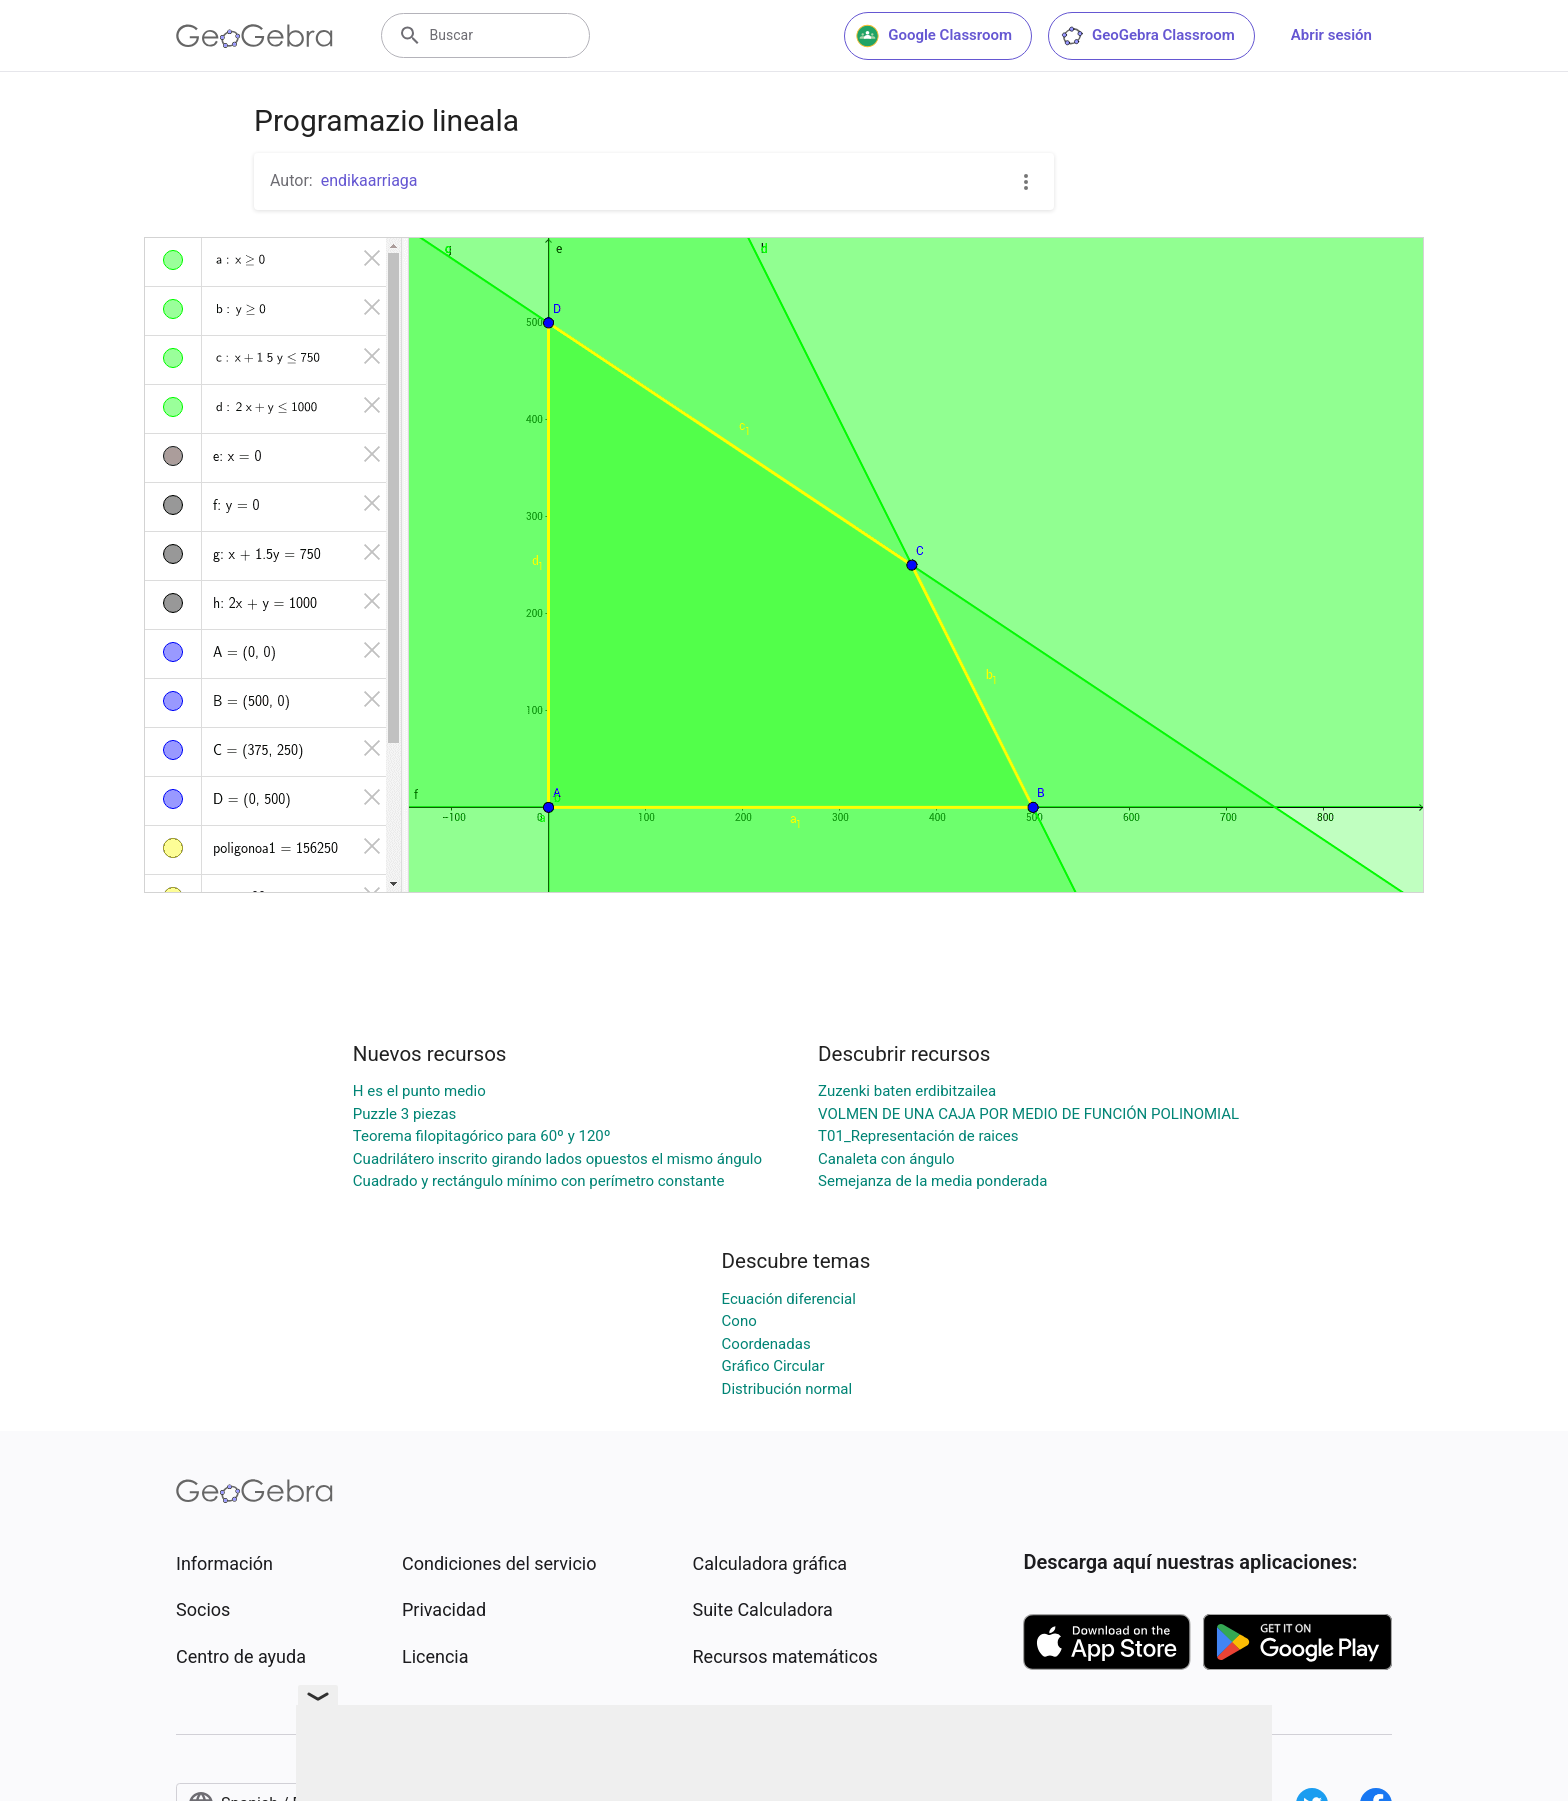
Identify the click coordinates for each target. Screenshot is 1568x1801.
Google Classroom (934, 36)
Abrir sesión (1331, 35)
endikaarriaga (369, 180)
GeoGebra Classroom (1147, 36)
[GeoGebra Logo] (254, 36)
